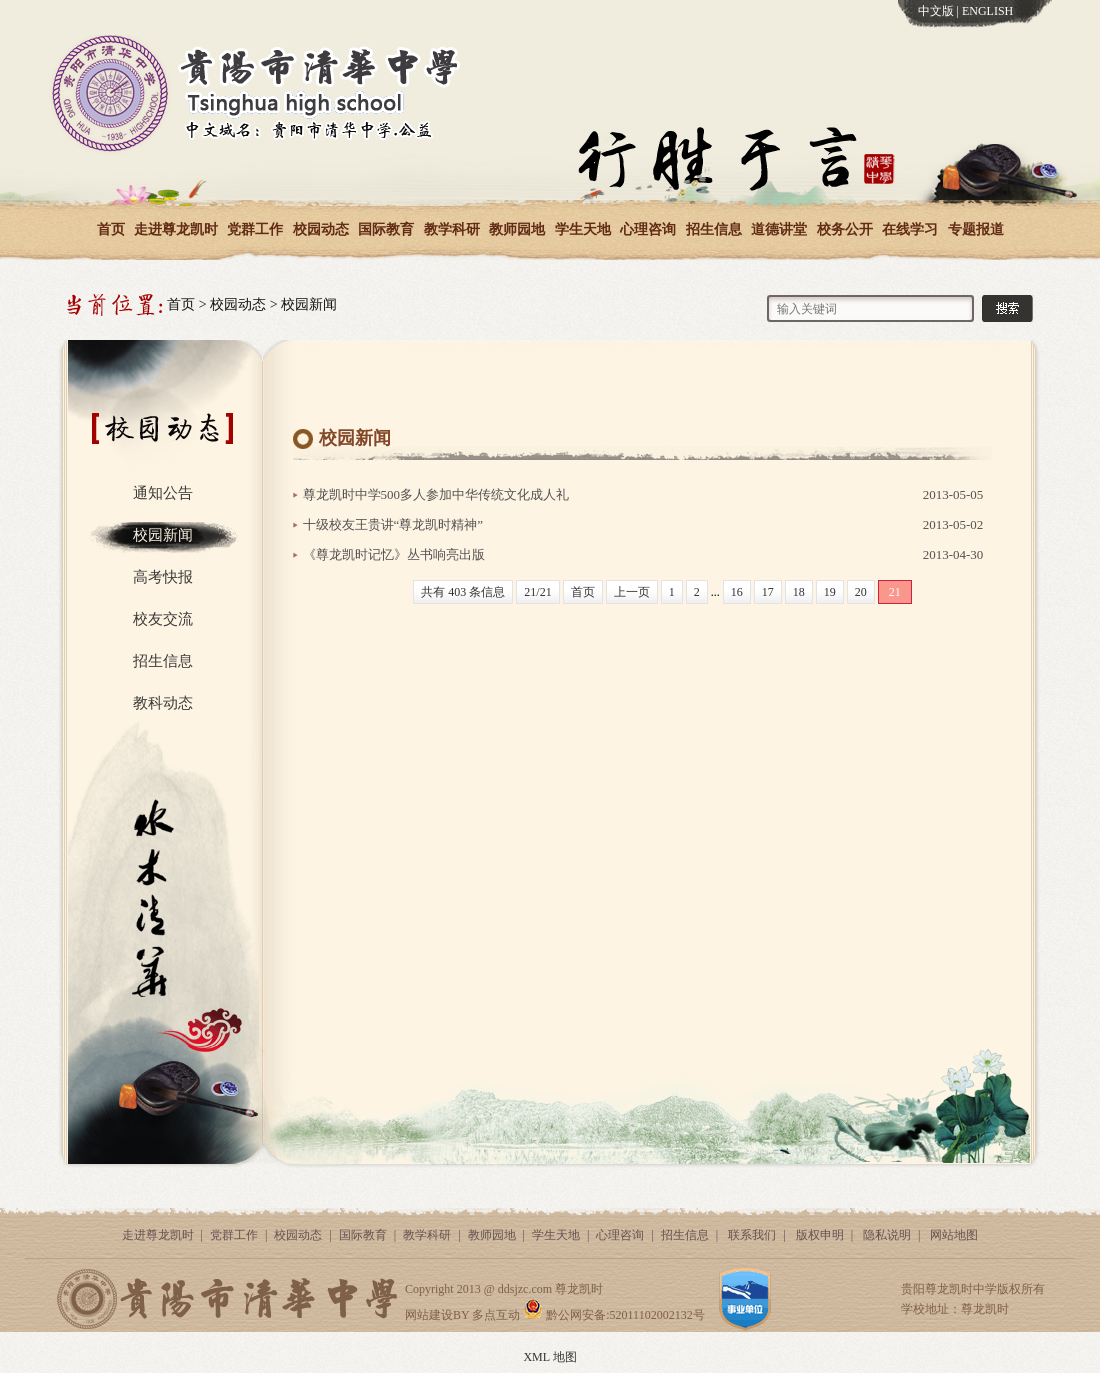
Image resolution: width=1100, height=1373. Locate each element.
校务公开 (845, 229)
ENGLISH (987, 11)
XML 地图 (549, 1357)
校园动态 (321, 229)
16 (737, 592)
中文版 (936, 11)
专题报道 (976, 229)
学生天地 (583, 229)
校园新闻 (309, 304)
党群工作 (255, 229)
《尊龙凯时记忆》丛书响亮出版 (394, 554)
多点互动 (496, 1315)
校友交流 (163, 619)
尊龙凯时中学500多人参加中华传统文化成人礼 (436, 494)
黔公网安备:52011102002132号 (613, 1315)
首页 (111, 229)
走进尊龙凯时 (176, 229)
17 (768, 592)
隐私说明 (887, 1235)
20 (861, 592)
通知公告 (163, 493)
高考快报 (163, 577)
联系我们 (752, 1235)
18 (799, 592)
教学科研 (452, 229)
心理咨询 (648, 229)
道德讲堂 (779, 229)
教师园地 (517, 229)
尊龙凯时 (579, 1289)
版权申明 (820, 1235)
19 (830, 592)
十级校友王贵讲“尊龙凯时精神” (393, 524)
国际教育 (386, 229)
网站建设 (429, 1315)
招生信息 (714, 229)
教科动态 (163, 703)
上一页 (632, 592)
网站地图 (954, 1235)
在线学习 (910, 229)
